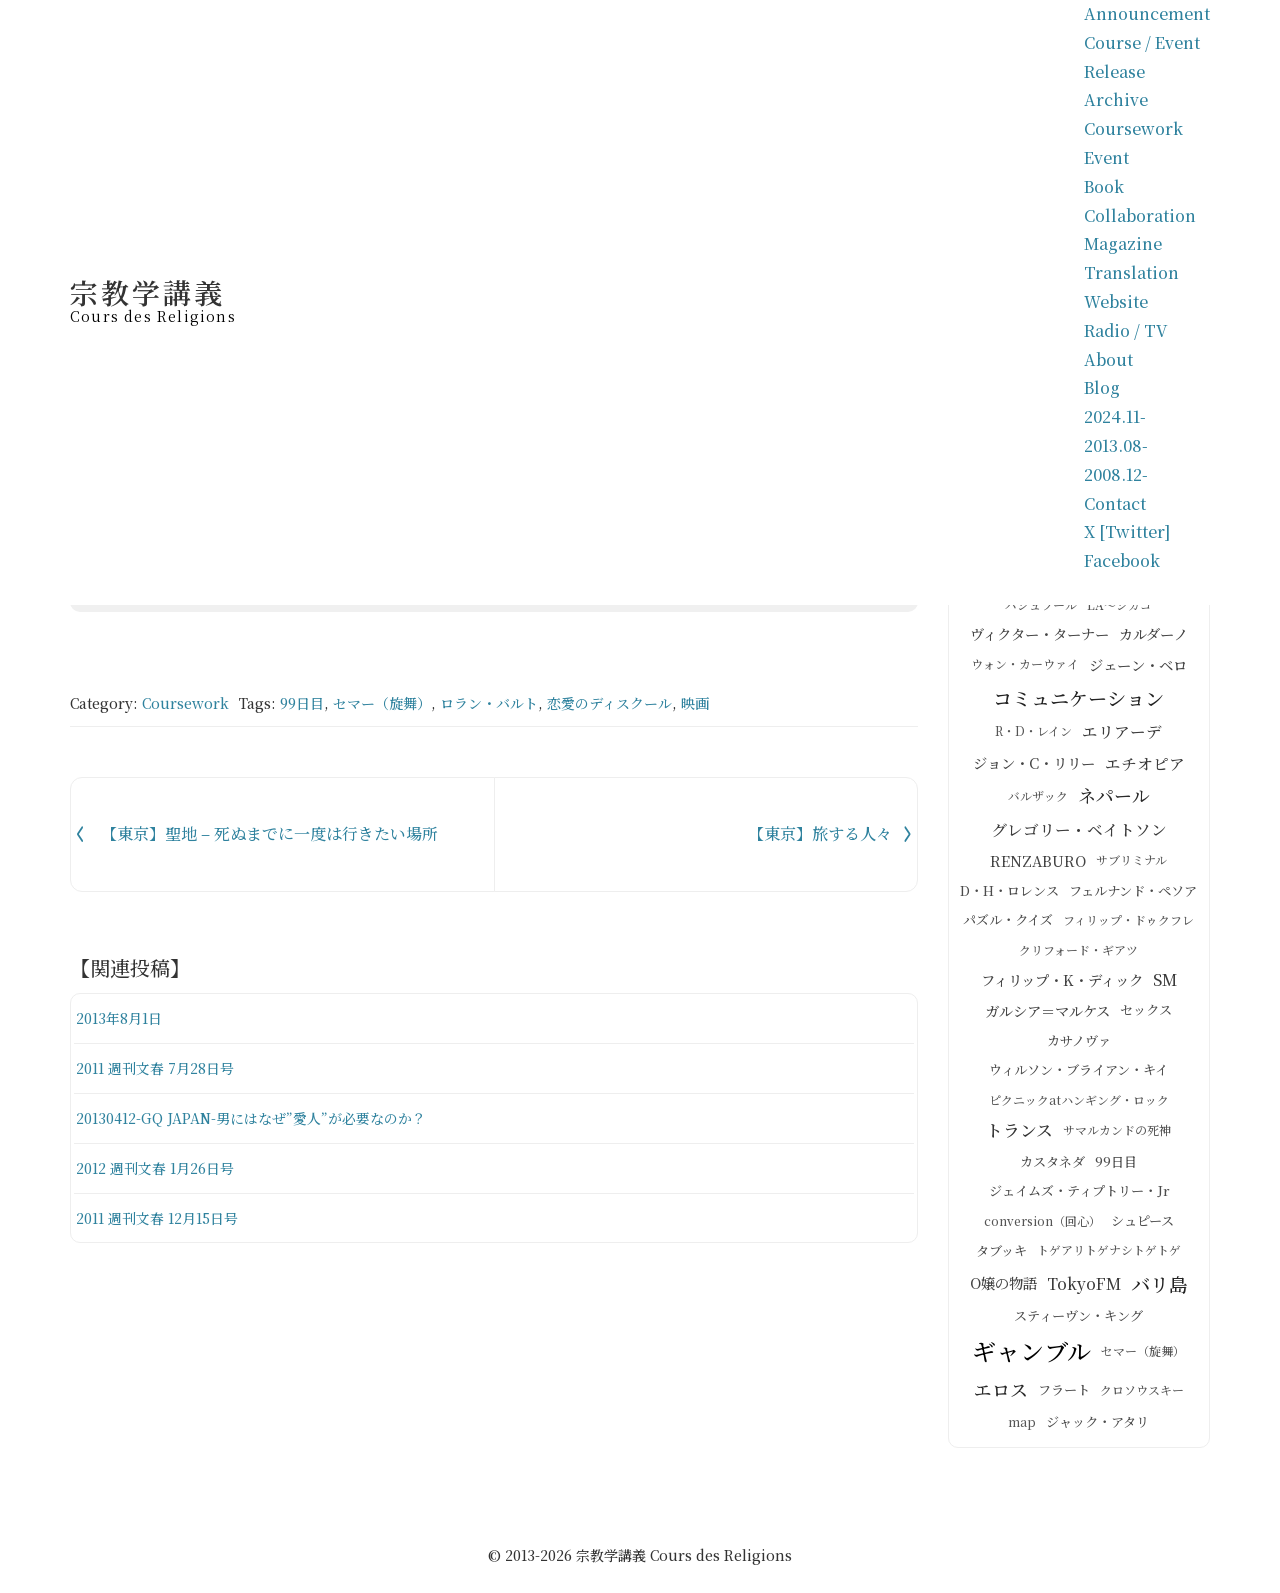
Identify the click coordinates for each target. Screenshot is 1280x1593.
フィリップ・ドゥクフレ (1128, 929)
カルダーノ (1153, 643)
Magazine (1123, 243)
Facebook (1122, 560)
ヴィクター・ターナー (1039, 643)
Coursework (1133, 128)
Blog (1102, 387)
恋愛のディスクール (609, 703)
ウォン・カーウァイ (1025, 673)
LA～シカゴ (1119, 614)
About (1108, 359)
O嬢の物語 (1003, 1292)
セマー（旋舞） (382, 703)
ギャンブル (1031, 1360)
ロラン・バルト (489, 703)
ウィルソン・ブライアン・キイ (1078, 1079)
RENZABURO (1038, 870)
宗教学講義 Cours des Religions (684, 1565)
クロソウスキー (1142, 1398)
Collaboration (1140, 215)
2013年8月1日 (123, 1017)
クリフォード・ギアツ (1078, 958)
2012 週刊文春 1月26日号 (162, 1167)
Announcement (1147, 13)
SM (1165, 989)
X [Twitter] (1127, 531)
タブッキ (1001, 1260)
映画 (695, 703)
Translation (1131, 272)
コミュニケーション (1078, 707)
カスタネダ (1052, 1171)
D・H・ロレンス (1009, 900)
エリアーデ (1122, 741)
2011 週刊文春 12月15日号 (164, 1217)
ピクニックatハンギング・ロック (1079, 1109)
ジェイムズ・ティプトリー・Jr (1079, 1200)
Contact (1115, 503)
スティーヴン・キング (1078, 1325)
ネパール (1114, 805)
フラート (1064, 1399)
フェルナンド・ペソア (1133, 900)
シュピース (1142, 1230)
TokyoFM (1084, 1293)
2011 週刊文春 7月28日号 (162, 1067)
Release (1114, 71)
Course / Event (1142, 42)
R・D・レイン (1033, 740)
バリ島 (1159, 1292)
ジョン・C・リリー (1034, 772)
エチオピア (1145, 772)
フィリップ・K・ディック (1062, 989)
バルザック (1038, 805)
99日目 (302, 703)
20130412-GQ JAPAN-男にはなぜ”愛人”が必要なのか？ (264, 1117)
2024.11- (1115, 416)
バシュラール (1041, 614)
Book (1104, 186)
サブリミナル (1131, 869)
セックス (1146, 1019)
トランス (1019, 1139)
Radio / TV (1126, 330)
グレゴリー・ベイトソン (1079, 839)
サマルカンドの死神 (1117, 1139)
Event (1106, 157)
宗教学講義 (153, 297)
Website (1116, 301)
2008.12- (1116, 474)
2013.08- (1116, 445)
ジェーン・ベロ (1138, 673)
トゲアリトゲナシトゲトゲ (1109, 1259)
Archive (1116, 99)
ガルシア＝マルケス (1047, 1020)
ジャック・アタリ (1097, 1431)
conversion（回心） (1042, 1230)
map (1022, 1431)
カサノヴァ (1079, 1050)
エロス (1001, 1399)
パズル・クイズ (1008, 929)
